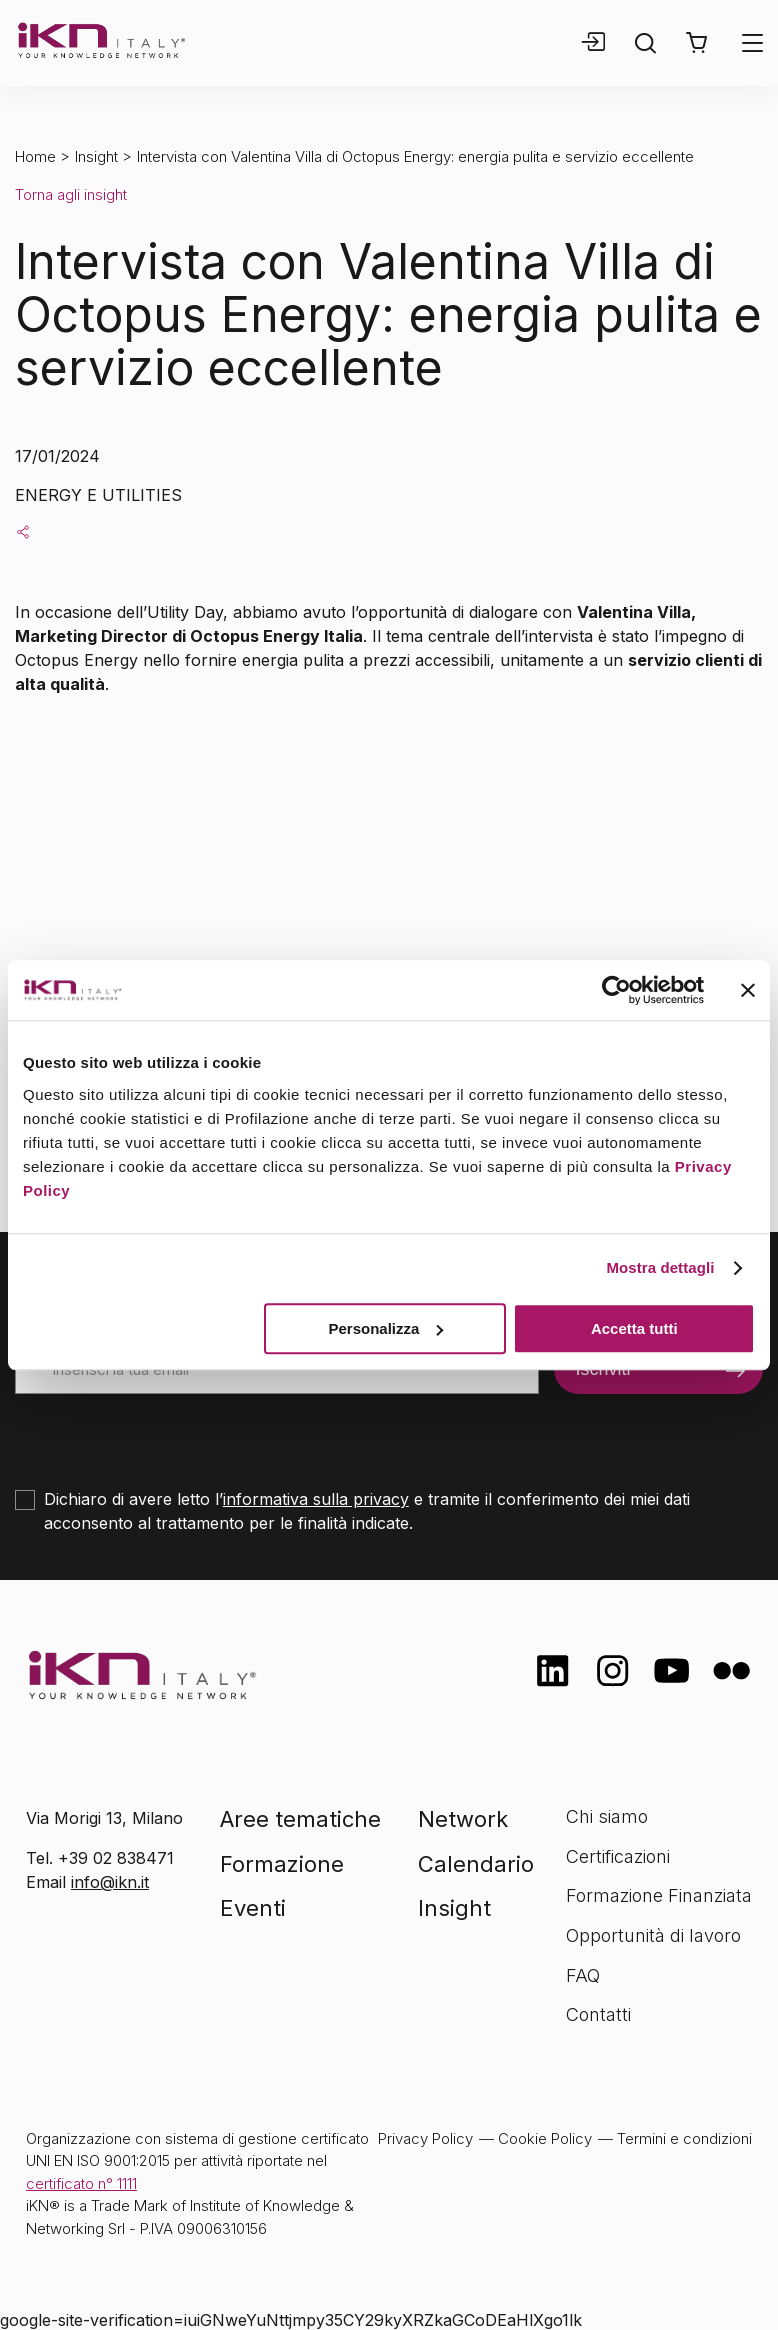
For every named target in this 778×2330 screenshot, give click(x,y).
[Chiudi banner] (748, 990)
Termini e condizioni (684, 2138)
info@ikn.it (110, 1882)
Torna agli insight (71, 194)
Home (35, 156)
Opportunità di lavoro (653, 1935)
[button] (696, 43)
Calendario (476, 1864)
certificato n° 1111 (81, 2183)
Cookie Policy (545, 2138)
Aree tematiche (300, 1819)
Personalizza (385, 1328)
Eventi (253, 1908)
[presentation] (167, 1433)
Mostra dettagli (660, 1267)
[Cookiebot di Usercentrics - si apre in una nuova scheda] (616, 990)
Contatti (598, 2014)
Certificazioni (618, 1856)
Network (463, 1819)
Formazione (282, 1864)
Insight (96, 156)
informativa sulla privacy (316, 1499)
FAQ (583, 1975)
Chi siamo (607, 1816)
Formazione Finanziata (659, 1895)
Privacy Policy (425, 2138)
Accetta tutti (634, 1328)
